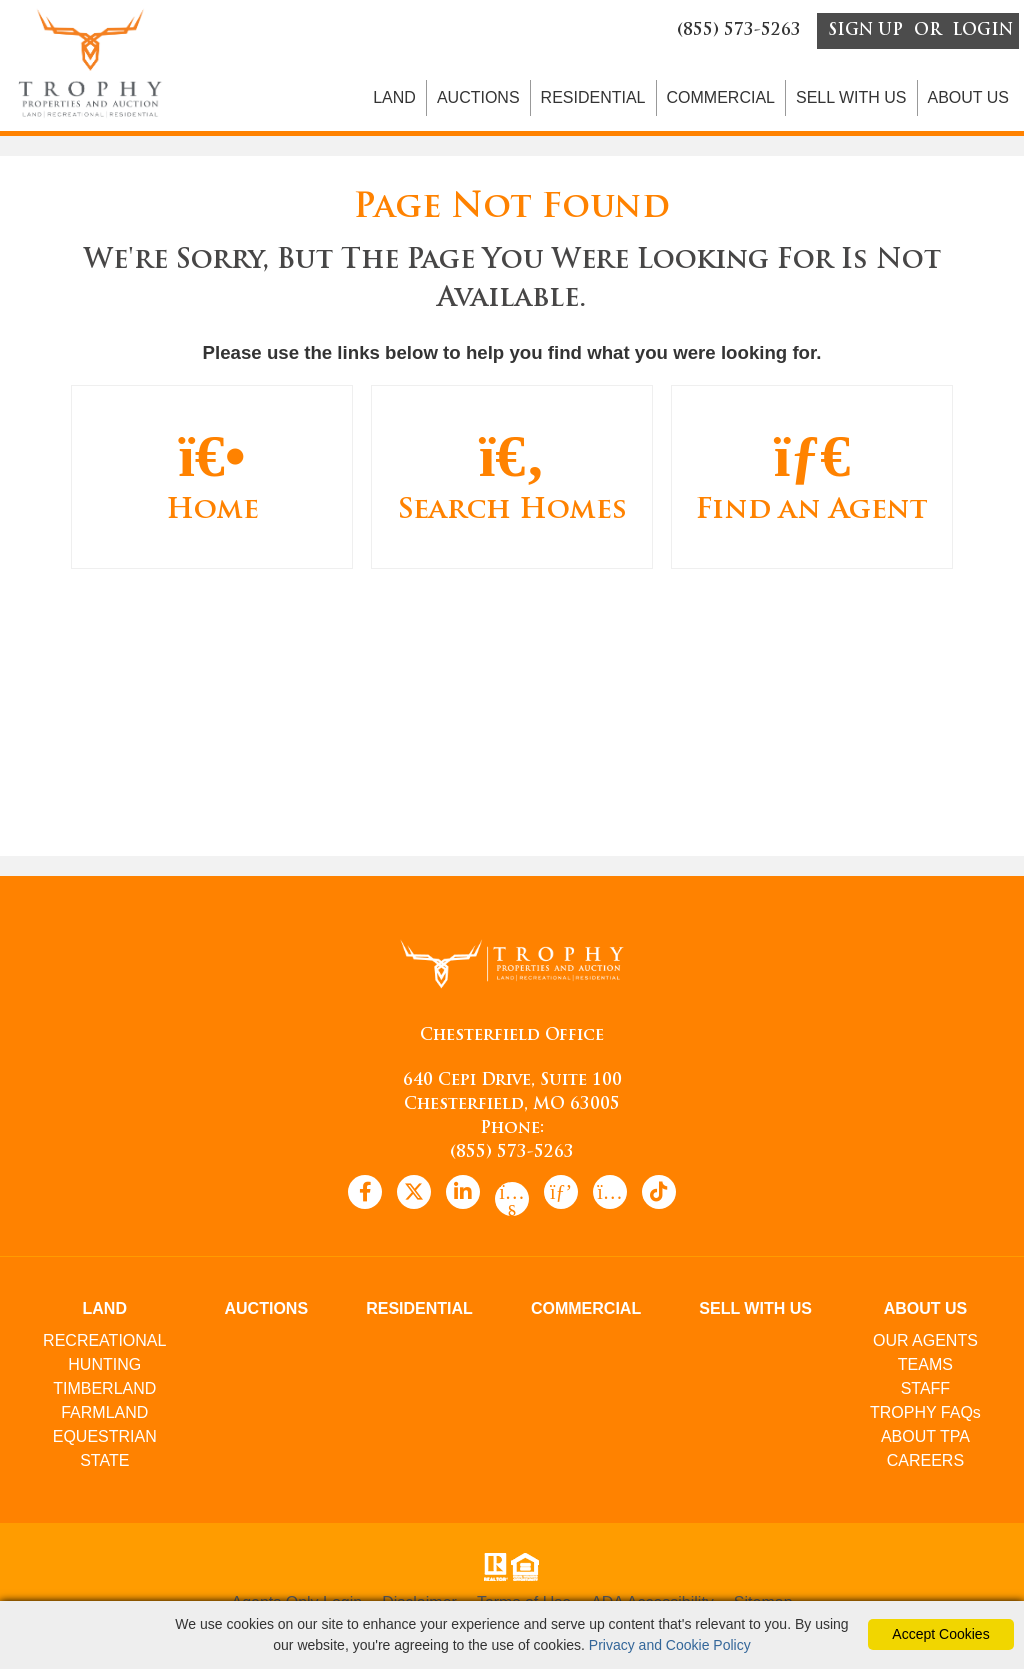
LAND (394, 100)
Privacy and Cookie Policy (670, 1645)
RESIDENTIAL (593, 100)
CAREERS (925, 1464)
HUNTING (104, 1368)
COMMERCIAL (721, 100)
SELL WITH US (851, 100)
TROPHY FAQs (925, 1416)
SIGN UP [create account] (865, 32)
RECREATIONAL (104, 1344)
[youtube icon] (512, 1203)
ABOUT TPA (925, 1440)
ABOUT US (969, 100)
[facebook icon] (365, 1196)
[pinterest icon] (561, 1196)
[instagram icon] (610, 1196)
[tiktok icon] (659, 1196)
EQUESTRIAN (105, 1440)
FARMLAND (104, 1416)
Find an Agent (812, 479)
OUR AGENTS (925, 1344)
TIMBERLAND (104, 1392)
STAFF (925, 1392)
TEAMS (925, 1368)
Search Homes (512, 479)
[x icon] (414, 1196)
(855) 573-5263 (512, 1157)
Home (212, 479)
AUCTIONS (478, 100)
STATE (104, 1464)
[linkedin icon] (463, 1196)
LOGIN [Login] (982, 32)
